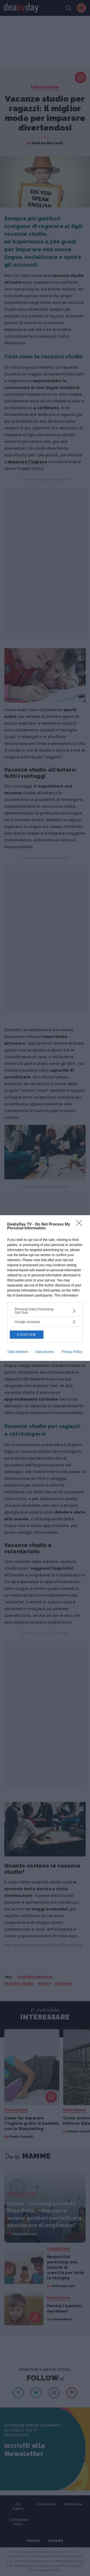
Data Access (44, 1352)
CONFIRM (26, 1335)
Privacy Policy (71, 1352)
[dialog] (45, 1288)
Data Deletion (18, 1352)
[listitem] (45, 1310)
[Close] (80, 1224)
